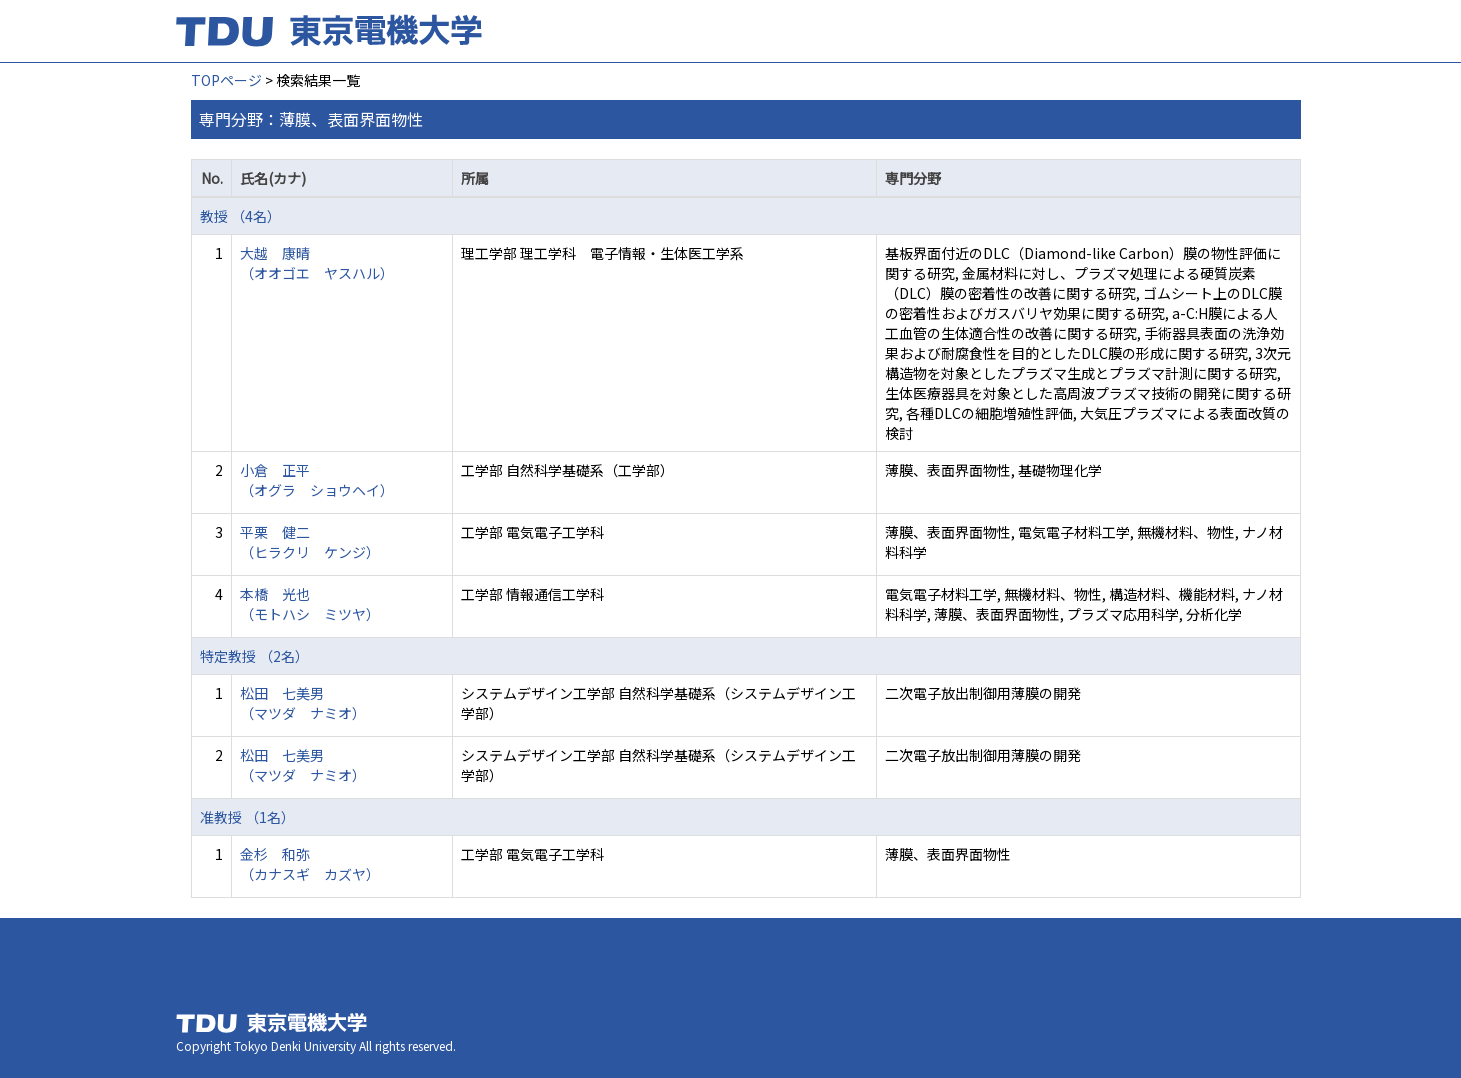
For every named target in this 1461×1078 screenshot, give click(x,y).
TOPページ (226, 80)
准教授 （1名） (247, 817)
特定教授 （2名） (254, 656)
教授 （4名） (240, 216)
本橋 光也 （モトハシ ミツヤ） (310, 604)
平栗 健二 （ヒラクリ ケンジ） (310, 542)
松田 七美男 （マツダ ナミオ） (303, 703)
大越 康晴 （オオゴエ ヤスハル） (317, 263)
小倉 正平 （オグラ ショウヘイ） (317, 480)
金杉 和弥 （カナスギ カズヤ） (310, 864)
